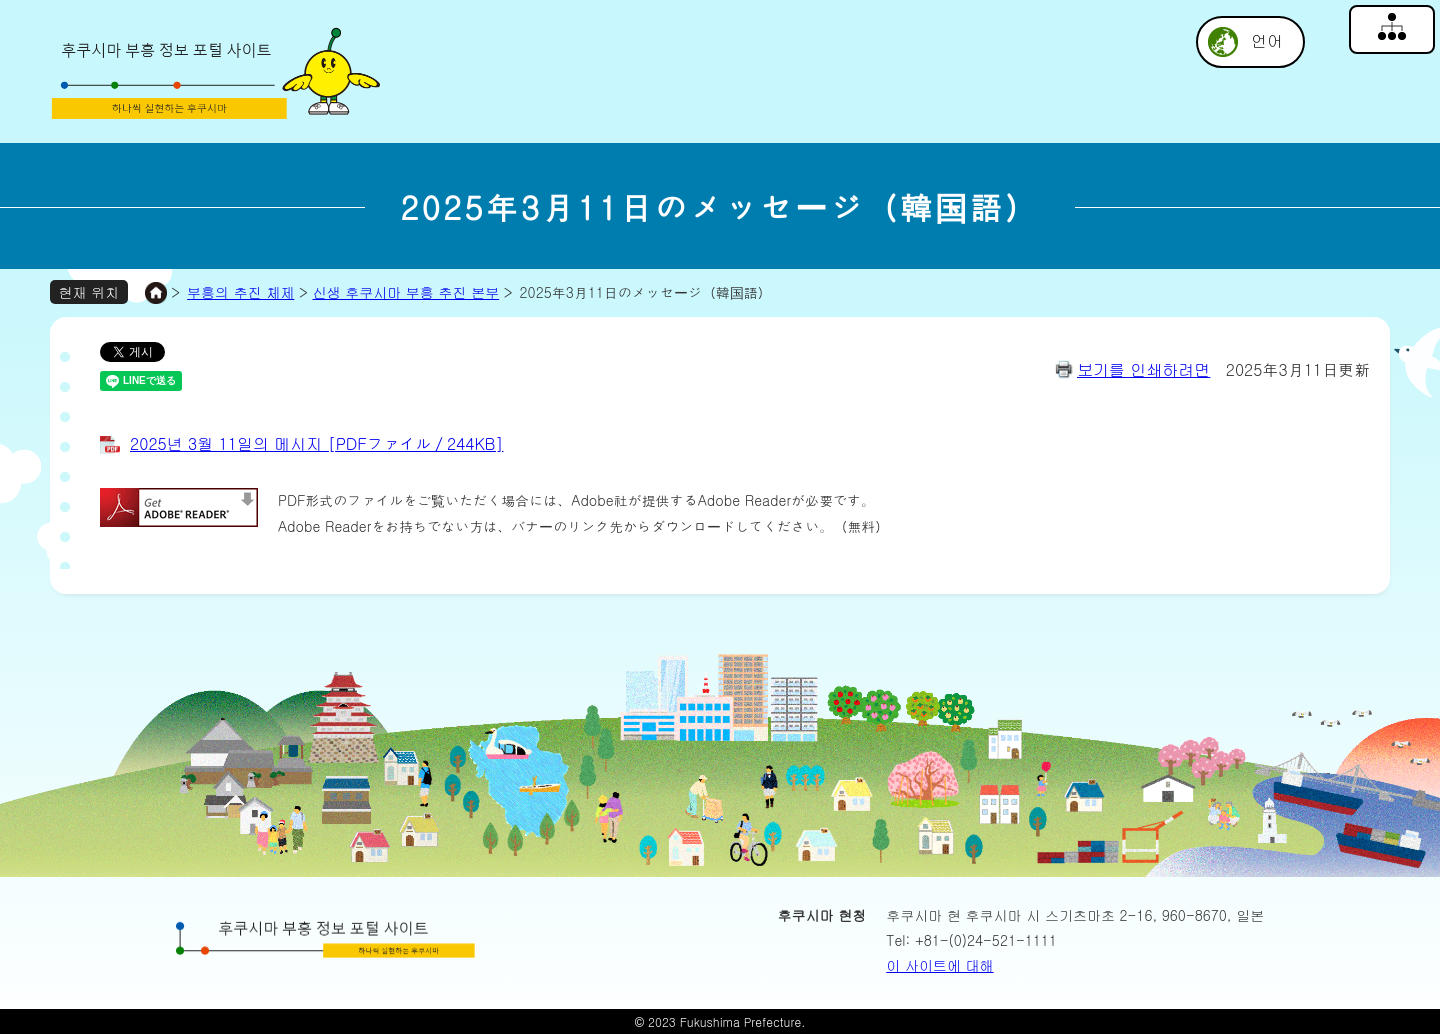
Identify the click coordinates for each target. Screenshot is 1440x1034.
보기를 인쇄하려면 (1143, 369)
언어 (1267, 40)
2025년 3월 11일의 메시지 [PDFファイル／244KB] (316, 443)
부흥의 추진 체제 (240, 292)
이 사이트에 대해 (939, 965)
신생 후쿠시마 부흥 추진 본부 (406, 292)
